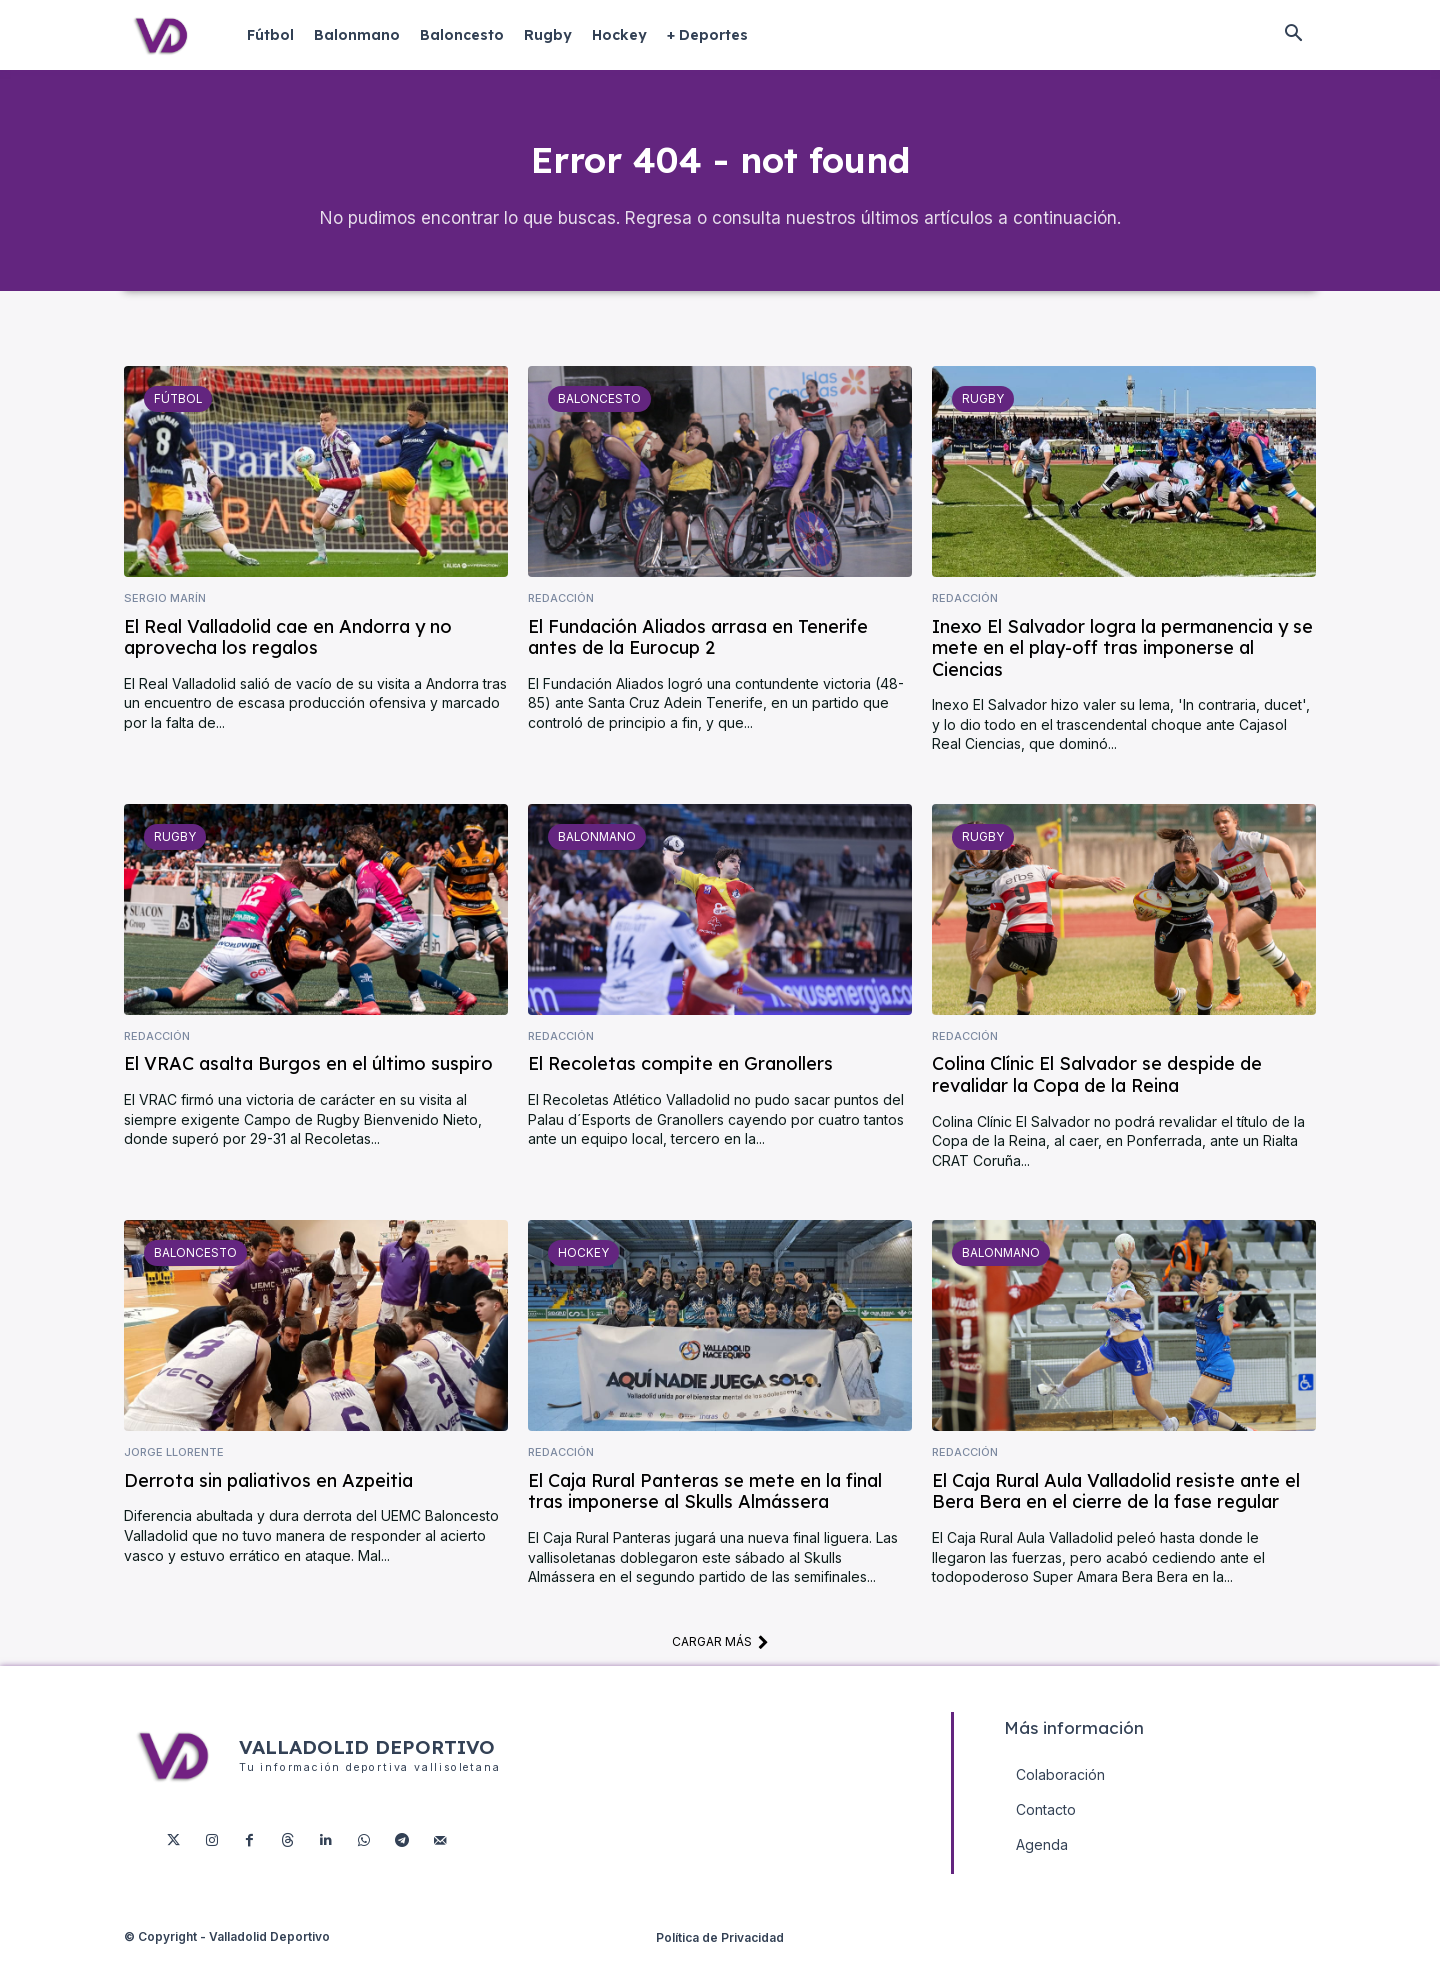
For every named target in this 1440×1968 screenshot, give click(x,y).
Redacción (561, 614)
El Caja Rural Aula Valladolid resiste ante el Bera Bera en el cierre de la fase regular (1116, 1506)
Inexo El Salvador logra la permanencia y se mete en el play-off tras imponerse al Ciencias (1122, 663)
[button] (1293, 35)
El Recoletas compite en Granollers (680, 1079)
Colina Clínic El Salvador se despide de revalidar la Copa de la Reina (1097, 1090)
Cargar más (720, 1657)
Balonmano (595, 852)
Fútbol (176, 414)
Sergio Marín (165, 614)
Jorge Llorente (174, 1468)
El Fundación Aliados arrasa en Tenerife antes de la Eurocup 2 (698, 652)
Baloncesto (597, 414)
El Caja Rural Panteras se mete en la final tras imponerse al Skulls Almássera (705, 1506)
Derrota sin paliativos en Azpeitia (268, 1495)
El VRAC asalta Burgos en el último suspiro (308, 1079)
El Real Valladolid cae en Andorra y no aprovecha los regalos (288, 652)
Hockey (581, 1268)
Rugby (981, 414)
